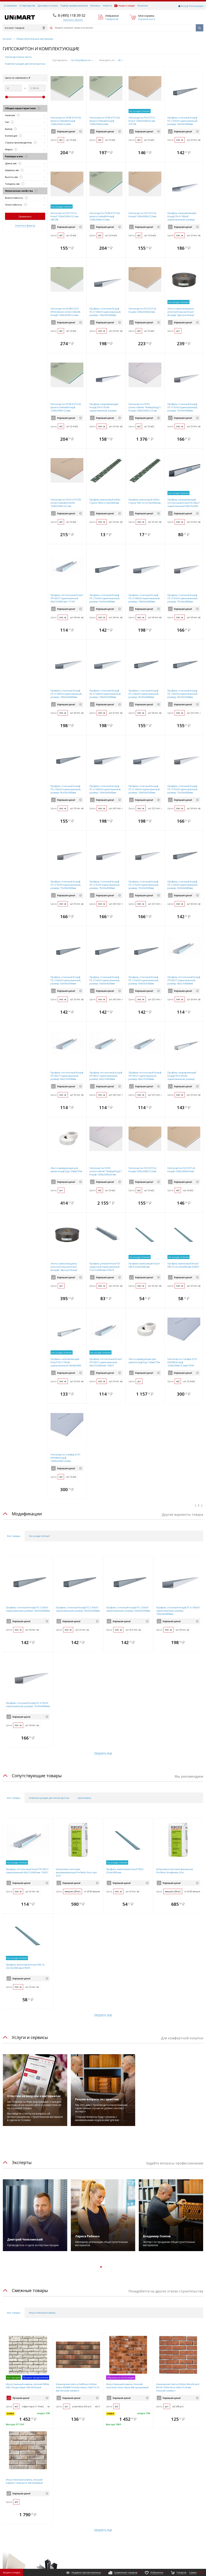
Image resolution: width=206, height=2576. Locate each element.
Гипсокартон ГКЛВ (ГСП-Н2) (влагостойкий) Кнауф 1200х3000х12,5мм (104, 216)
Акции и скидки (124, 5)
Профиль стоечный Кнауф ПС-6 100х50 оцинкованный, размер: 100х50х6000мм (66, 694)
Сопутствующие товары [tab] (37, 1775)
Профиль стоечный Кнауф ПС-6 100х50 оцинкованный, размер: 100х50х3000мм (105, 312)
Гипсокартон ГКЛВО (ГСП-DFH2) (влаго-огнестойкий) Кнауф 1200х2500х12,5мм (65, 312)
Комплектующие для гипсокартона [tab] (49, 1797)
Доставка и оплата (48, 5)
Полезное (142, 5)
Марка (25, 149)
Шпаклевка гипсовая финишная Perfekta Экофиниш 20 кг (174, 1871)
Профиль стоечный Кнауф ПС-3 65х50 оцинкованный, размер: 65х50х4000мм (144, 694)
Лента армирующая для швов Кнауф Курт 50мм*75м (144, 1360)
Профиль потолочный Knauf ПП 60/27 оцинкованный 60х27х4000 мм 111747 (67, 598)
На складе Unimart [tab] (39, 1536)
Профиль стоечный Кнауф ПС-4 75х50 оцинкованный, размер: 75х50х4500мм (104, 885)
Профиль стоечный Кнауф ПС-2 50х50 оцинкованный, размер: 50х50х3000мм (182, 121)
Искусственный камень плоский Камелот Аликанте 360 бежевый (24, 2481)
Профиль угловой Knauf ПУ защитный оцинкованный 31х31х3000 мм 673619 (104, 1267)
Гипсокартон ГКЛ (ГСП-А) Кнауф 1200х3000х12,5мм (142, 214)
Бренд (25, 128)
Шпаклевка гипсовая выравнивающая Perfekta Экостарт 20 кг (76, 1872)
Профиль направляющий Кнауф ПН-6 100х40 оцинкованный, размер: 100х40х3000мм (181, 217)
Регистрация (196, 6)
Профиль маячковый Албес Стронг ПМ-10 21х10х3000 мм (145, 501)
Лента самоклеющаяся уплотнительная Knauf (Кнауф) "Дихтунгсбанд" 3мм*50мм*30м (64, 1268)
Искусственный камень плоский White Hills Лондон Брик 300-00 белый (27, 2385)
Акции (11, 2572)
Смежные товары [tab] (30, 2290)
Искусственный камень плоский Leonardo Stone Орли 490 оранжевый (127, 2385)
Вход (183, 6)
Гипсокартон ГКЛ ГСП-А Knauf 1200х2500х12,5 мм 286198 (64, 216)
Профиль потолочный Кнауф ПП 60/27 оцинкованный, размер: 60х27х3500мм (145, 1076)
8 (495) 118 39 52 (71, 15)
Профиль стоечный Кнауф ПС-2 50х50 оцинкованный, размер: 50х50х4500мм (104, 980)
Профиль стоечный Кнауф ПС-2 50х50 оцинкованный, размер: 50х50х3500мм (144, 980)
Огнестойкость (25, 204)
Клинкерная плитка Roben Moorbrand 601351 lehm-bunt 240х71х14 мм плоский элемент (177, 2387)
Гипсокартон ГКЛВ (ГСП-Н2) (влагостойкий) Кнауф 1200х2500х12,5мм (66, 121)
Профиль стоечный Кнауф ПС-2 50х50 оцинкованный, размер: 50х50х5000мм (66, 980)
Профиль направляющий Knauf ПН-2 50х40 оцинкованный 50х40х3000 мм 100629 (66, 1363)
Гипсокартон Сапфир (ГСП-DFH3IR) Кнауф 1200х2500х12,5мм (66, 1458)
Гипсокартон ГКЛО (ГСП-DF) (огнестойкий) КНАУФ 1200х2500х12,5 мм (66, 503)
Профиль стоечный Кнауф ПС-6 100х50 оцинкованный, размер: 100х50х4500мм (105, 789)
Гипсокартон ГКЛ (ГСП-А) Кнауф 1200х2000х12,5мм (142, 1169)
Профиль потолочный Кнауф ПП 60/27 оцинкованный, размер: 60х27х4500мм (105, 1076)
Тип (25, 122)
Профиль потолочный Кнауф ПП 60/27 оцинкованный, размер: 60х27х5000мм (67, 1076)
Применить (25, 216)
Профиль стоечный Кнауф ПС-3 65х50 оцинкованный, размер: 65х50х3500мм (182, 694)
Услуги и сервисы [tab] (30, 2037)
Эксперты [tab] (22, 2162)
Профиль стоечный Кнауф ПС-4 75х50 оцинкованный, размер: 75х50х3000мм (182, 407)
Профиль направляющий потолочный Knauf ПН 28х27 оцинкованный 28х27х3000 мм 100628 (183, 504)
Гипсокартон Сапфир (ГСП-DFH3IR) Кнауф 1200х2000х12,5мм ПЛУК (182, 1362)
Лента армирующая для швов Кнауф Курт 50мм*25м (66, 1169)
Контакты (95, 5)
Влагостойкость (25, 197)
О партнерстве (27, 5)
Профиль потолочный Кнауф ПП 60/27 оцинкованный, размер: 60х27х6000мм (183, 980)
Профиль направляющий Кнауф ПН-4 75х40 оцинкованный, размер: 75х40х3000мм (103, 408)
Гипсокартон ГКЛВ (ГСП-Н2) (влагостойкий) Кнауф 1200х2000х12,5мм (66, 407)
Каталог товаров (25, 27)
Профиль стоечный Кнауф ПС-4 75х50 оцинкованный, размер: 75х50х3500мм (144, 885)
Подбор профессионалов (74, 5)
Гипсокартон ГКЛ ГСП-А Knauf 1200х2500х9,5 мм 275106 (142, 121)
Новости (107, 5)
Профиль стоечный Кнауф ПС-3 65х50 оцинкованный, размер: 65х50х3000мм (66, 789)
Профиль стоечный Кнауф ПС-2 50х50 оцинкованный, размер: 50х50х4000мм (104, 598)
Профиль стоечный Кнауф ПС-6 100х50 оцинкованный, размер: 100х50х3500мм (144, 789)
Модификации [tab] (27, 1514)
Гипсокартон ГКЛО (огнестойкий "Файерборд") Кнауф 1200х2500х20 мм (105, 1171)
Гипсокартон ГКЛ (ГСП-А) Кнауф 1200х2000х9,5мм (181, 1169)
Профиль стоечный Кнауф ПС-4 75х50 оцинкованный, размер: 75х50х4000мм (182, 598)
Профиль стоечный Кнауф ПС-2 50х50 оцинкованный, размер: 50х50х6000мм (182, 885)
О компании (10, 5)
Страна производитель (25, 142)
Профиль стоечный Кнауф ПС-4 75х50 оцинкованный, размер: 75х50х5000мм (66, 885)
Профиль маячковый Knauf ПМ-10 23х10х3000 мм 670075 (183, 1265)
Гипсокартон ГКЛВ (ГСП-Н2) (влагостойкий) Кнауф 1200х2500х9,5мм (104, 121)
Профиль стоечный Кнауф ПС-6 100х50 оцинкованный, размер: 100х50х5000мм (105, 694)
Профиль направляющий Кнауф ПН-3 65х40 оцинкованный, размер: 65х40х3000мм (181, 1077)
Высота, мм (25, 177)
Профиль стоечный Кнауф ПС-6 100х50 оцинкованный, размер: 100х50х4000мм (144, 598)
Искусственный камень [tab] (42, 2312)
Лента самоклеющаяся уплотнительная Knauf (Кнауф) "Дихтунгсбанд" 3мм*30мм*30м (181, 313)
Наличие (25, 115)
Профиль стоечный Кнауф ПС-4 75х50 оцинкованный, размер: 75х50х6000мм (182, 789)
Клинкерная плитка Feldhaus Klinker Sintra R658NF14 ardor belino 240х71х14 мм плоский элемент (77, 2387)
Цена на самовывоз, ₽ (25, 77)
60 (120, 60)
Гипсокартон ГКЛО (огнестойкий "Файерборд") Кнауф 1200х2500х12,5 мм (144, 407)
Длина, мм (25, 163)
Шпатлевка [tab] (84, 1797)
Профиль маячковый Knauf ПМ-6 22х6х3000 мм (144, 1265)
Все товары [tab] (13, 1536)
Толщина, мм (25, 183)
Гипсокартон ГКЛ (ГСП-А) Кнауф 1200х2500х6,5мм (142, 310)
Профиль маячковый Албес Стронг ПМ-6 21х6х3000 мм (104, 501)
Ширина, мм (25, 170)
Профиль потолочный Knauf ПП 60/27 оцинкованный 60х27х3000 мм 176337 (105, 1362)
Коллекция (25, 135)
